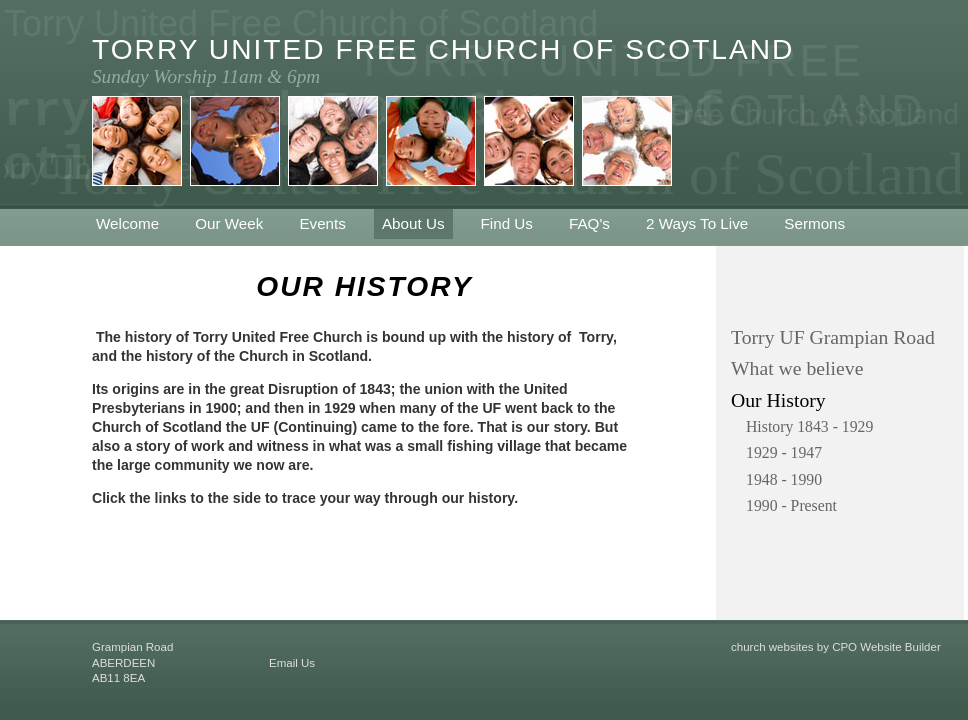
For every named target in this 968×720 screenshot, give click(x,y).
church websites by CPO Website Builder (836, 647)
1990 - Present (791, 505)
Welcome (127, 223)
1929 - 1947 (784, 452)
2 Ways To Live (697, 223)
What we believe (797, 368)
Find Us (507, 223)
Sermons (814, 223)
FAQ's (589, 223)
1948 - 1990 (784, 479)
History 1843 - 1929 (809, 426)
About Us (413, 223)
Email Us (292, 663)
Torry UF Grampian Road (833, 337)
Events (322, 223)
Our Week (229, 223)
